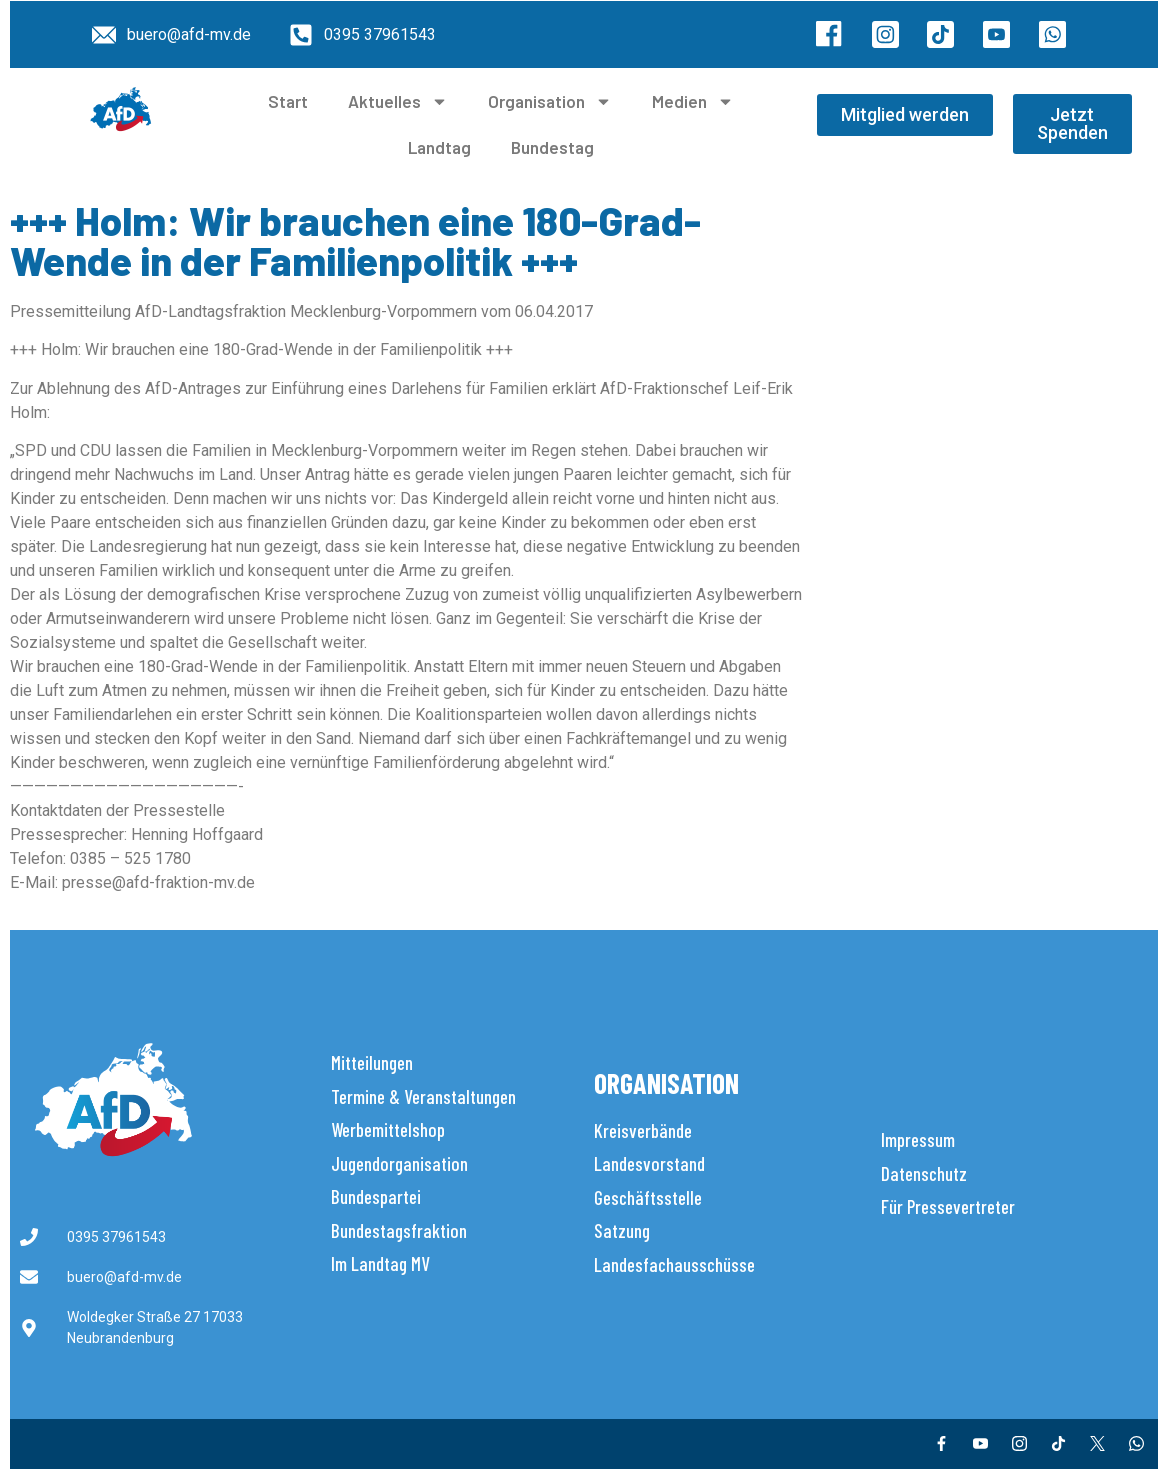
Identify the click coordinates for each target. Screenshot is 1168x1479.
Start (288, 101)
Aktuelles (398, 101)
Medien (693, 101)
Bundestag (552, 147)
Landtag (439, 147)
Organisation (550, 101)
